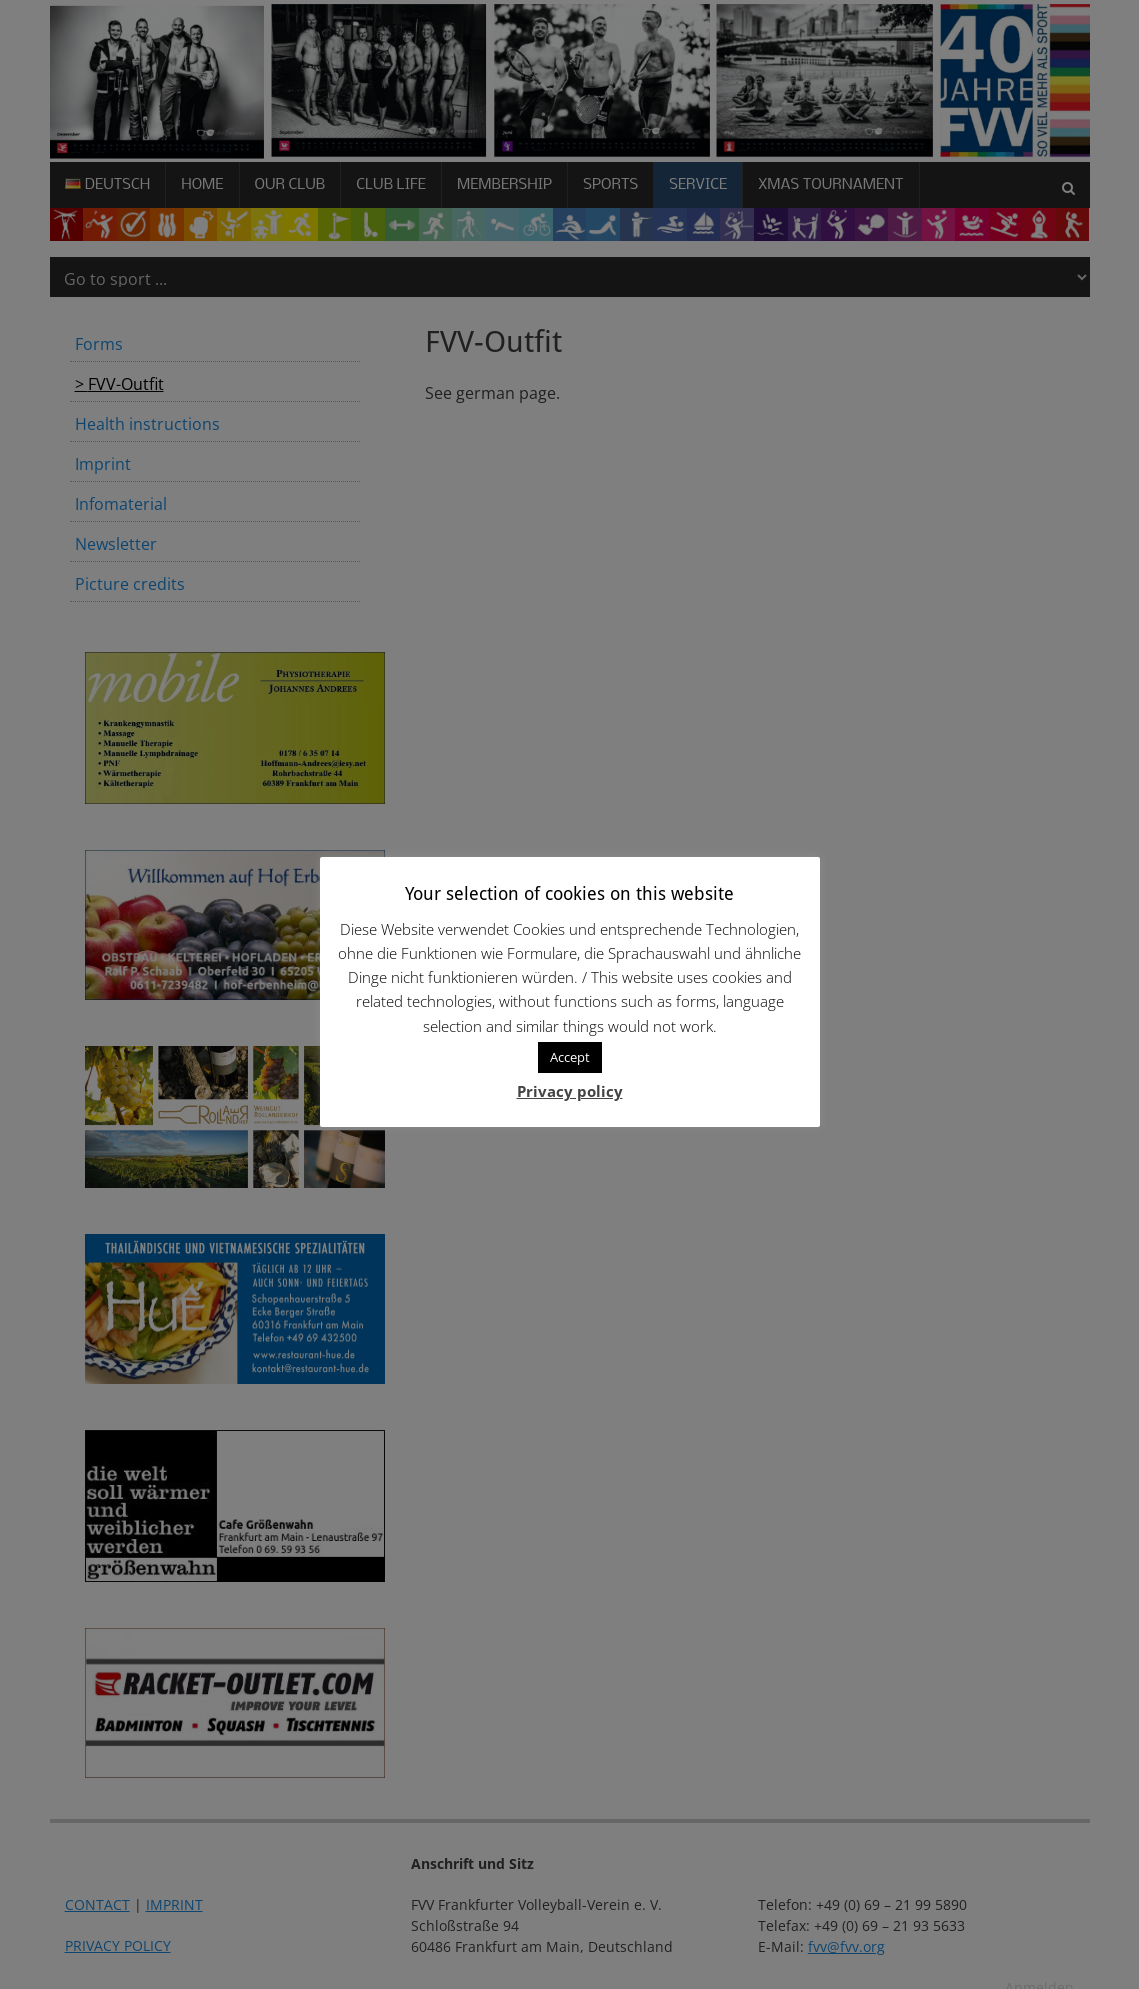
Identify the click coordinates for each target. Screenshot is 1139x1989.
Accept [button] (570, 1057)
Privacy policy (570, 1091)
